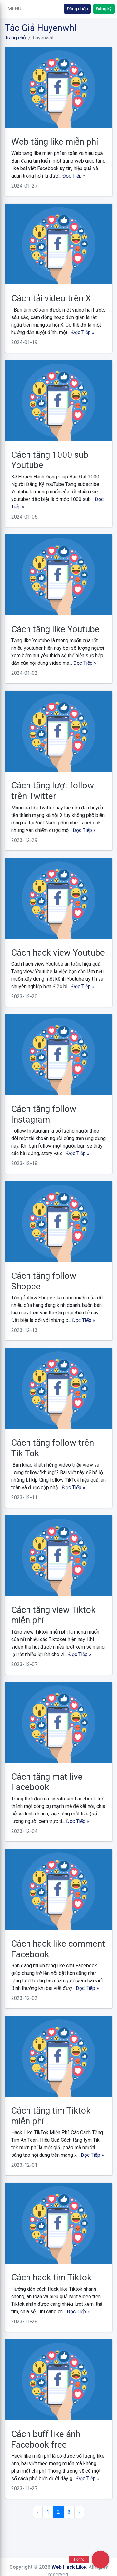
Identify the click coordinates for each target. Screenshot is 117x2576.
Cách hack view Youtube (58, 952)
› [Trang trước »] (79, 2512)
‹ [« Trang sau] (38, 2512)
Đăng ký (104, 8)
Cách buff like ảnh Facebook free (45, 2439)
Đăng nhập (77, 8)
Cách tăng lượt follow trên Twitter (52, 790)
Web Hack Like (68, 2567)
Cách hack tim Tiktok (51, 2277)
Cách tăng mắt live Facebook (47, 1782)
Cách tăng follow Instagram (43, 1114)
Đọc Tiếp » (73, 176)
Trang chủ (15, 38)
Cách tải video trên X (51, 298)
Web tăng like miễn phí (54, 142)
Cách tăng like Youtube (55, 629)
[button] (14, 9)
